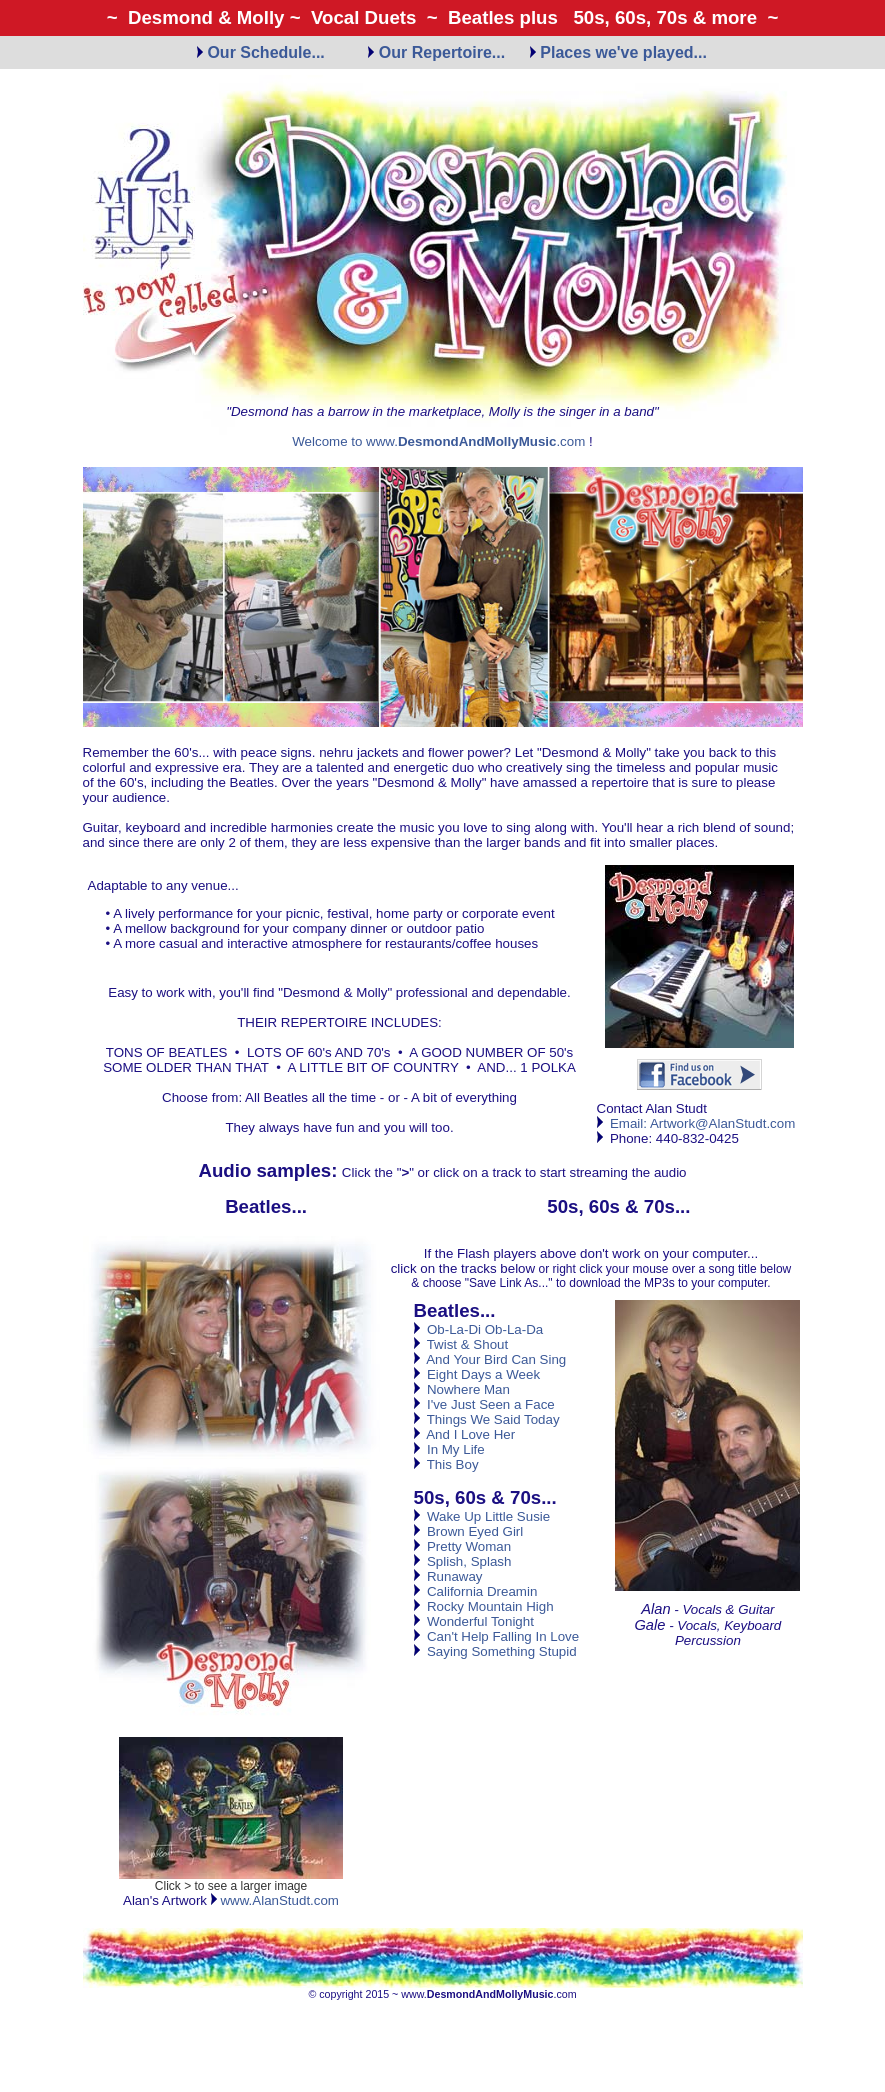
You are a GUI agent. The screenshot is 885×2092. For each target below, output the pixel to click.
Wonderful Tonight (474, 1621)
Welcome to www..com (438, 441)
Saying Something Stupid (495, 1651)
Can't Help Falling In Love (497, 1636)
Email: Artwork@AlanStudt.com (702, 1123)
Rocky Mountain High (484, 1606)
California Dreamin (476, 1591)
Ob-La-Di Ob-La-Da (479, 1329)
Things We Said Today (487, 1419)
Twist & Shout (461, 1344)
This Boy (446, 1464)
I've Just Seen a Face (484, 1404)
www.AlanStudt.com (275, 1900)
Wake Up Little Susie (482, 1516)
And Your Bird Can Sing (490, 1359)
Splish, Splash (463, 1561)
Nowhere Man (462, 1389)
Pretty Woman (463, 1546)
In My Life (449, 1449)
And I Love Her (465, 1434)
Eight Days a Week (477, 1374)
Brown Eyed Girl (469, 1531)
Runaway (448, 1576)
